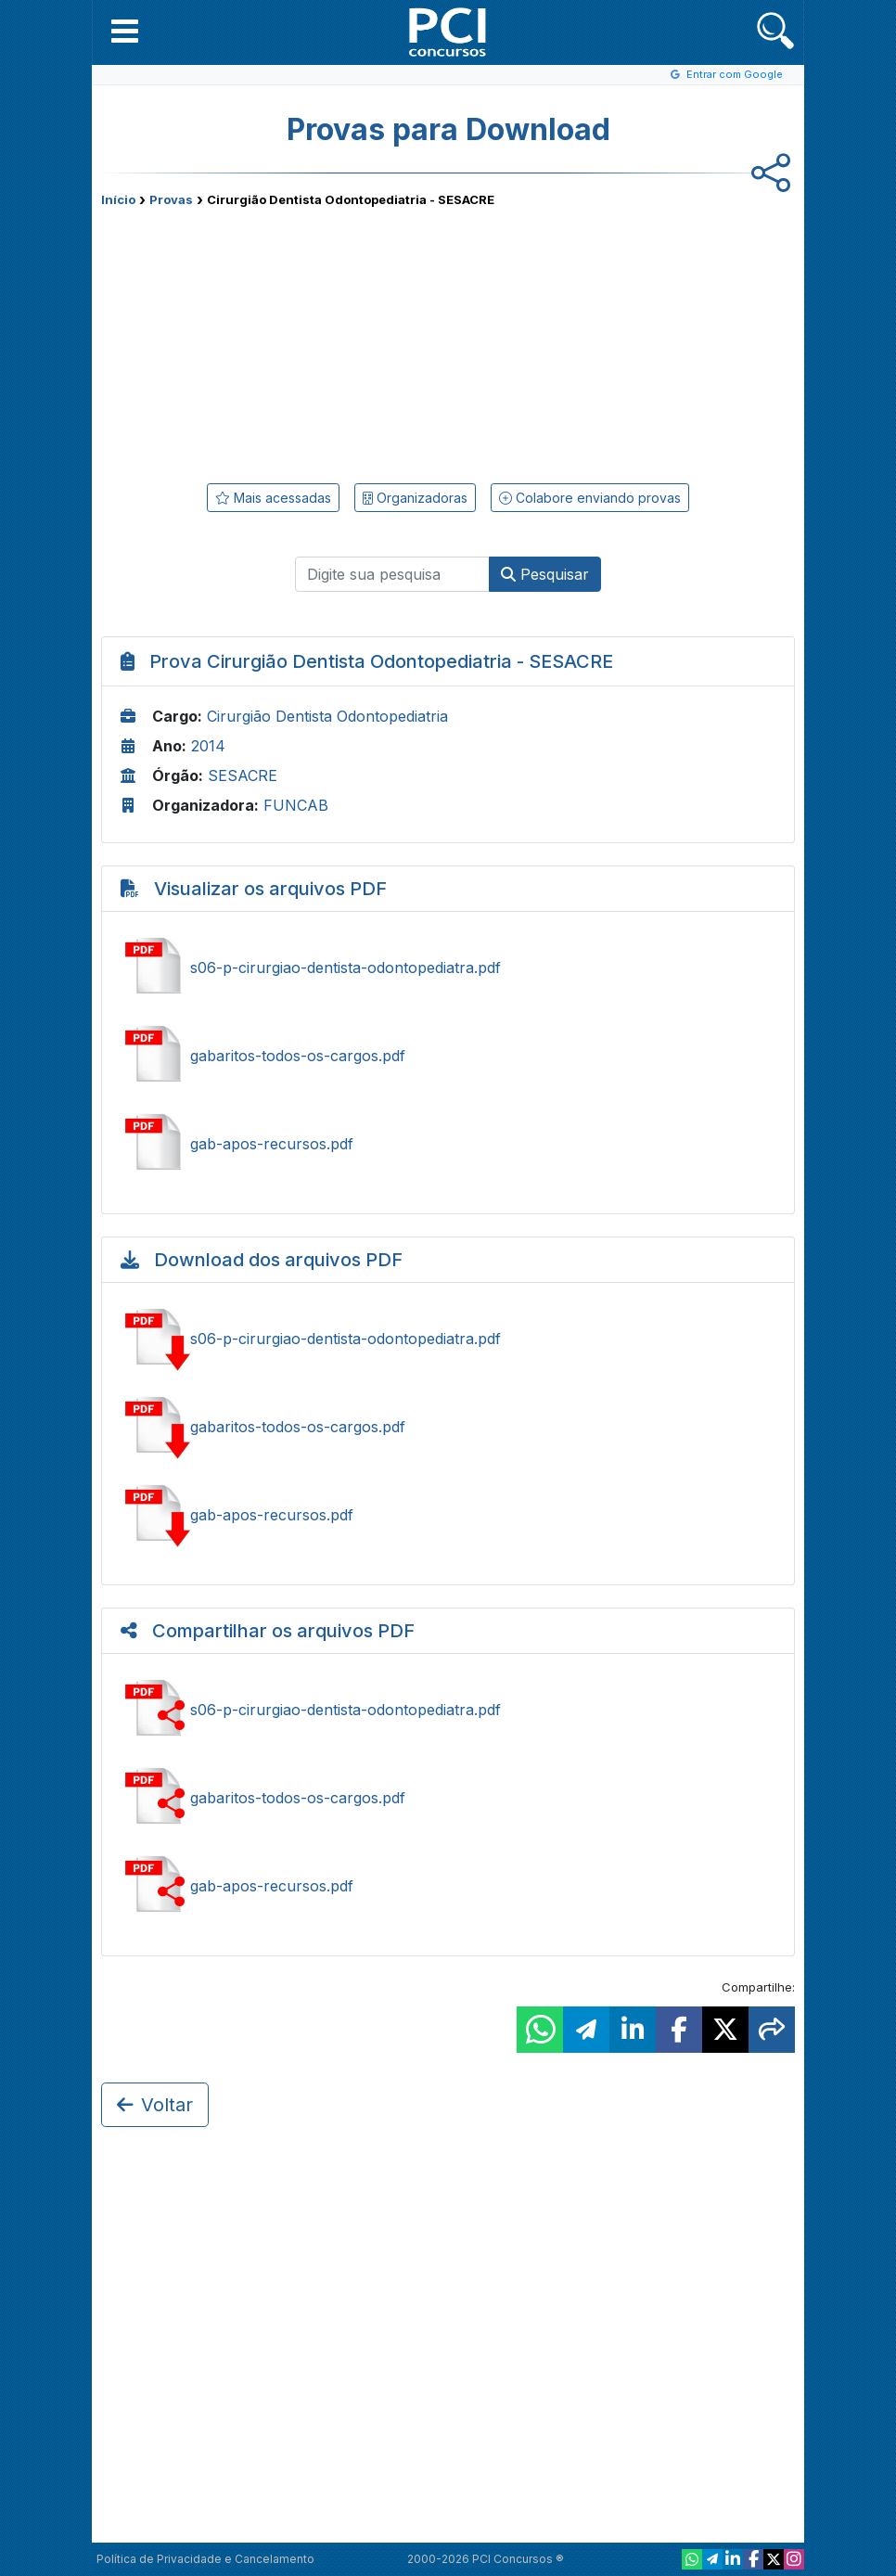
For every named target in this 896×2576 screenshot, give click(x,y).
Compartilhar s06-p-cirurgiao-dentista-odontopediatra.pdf (448, 1709)
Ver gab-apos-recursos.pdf (448, 1144)
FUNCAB (295, 805)
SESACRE (242, 775)
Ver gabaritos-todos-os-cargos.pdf (448, 1056)
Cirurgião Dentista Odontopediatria (327, 716)
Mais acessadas (273, 498)
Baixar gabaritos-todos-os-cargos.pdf (448, 1427)
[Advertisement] (296, 341)
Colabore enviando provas (590, 498)
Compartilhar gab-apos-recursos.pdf (448, 1886)
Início (118, 199)
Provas (171, 199)
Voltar (155, 2105)
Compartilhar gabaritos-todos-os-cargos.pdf (448, 1798)
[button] (124, 30)
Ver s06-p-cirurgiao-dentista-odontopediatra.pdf (448, 967)
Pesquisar (545, 574)
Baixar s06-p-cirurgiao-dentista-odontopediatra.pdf (448, 1338)
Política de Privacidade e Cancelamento (205, 2559)
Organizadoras (415, 498)
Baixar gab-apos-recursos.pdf (448, 1515)
